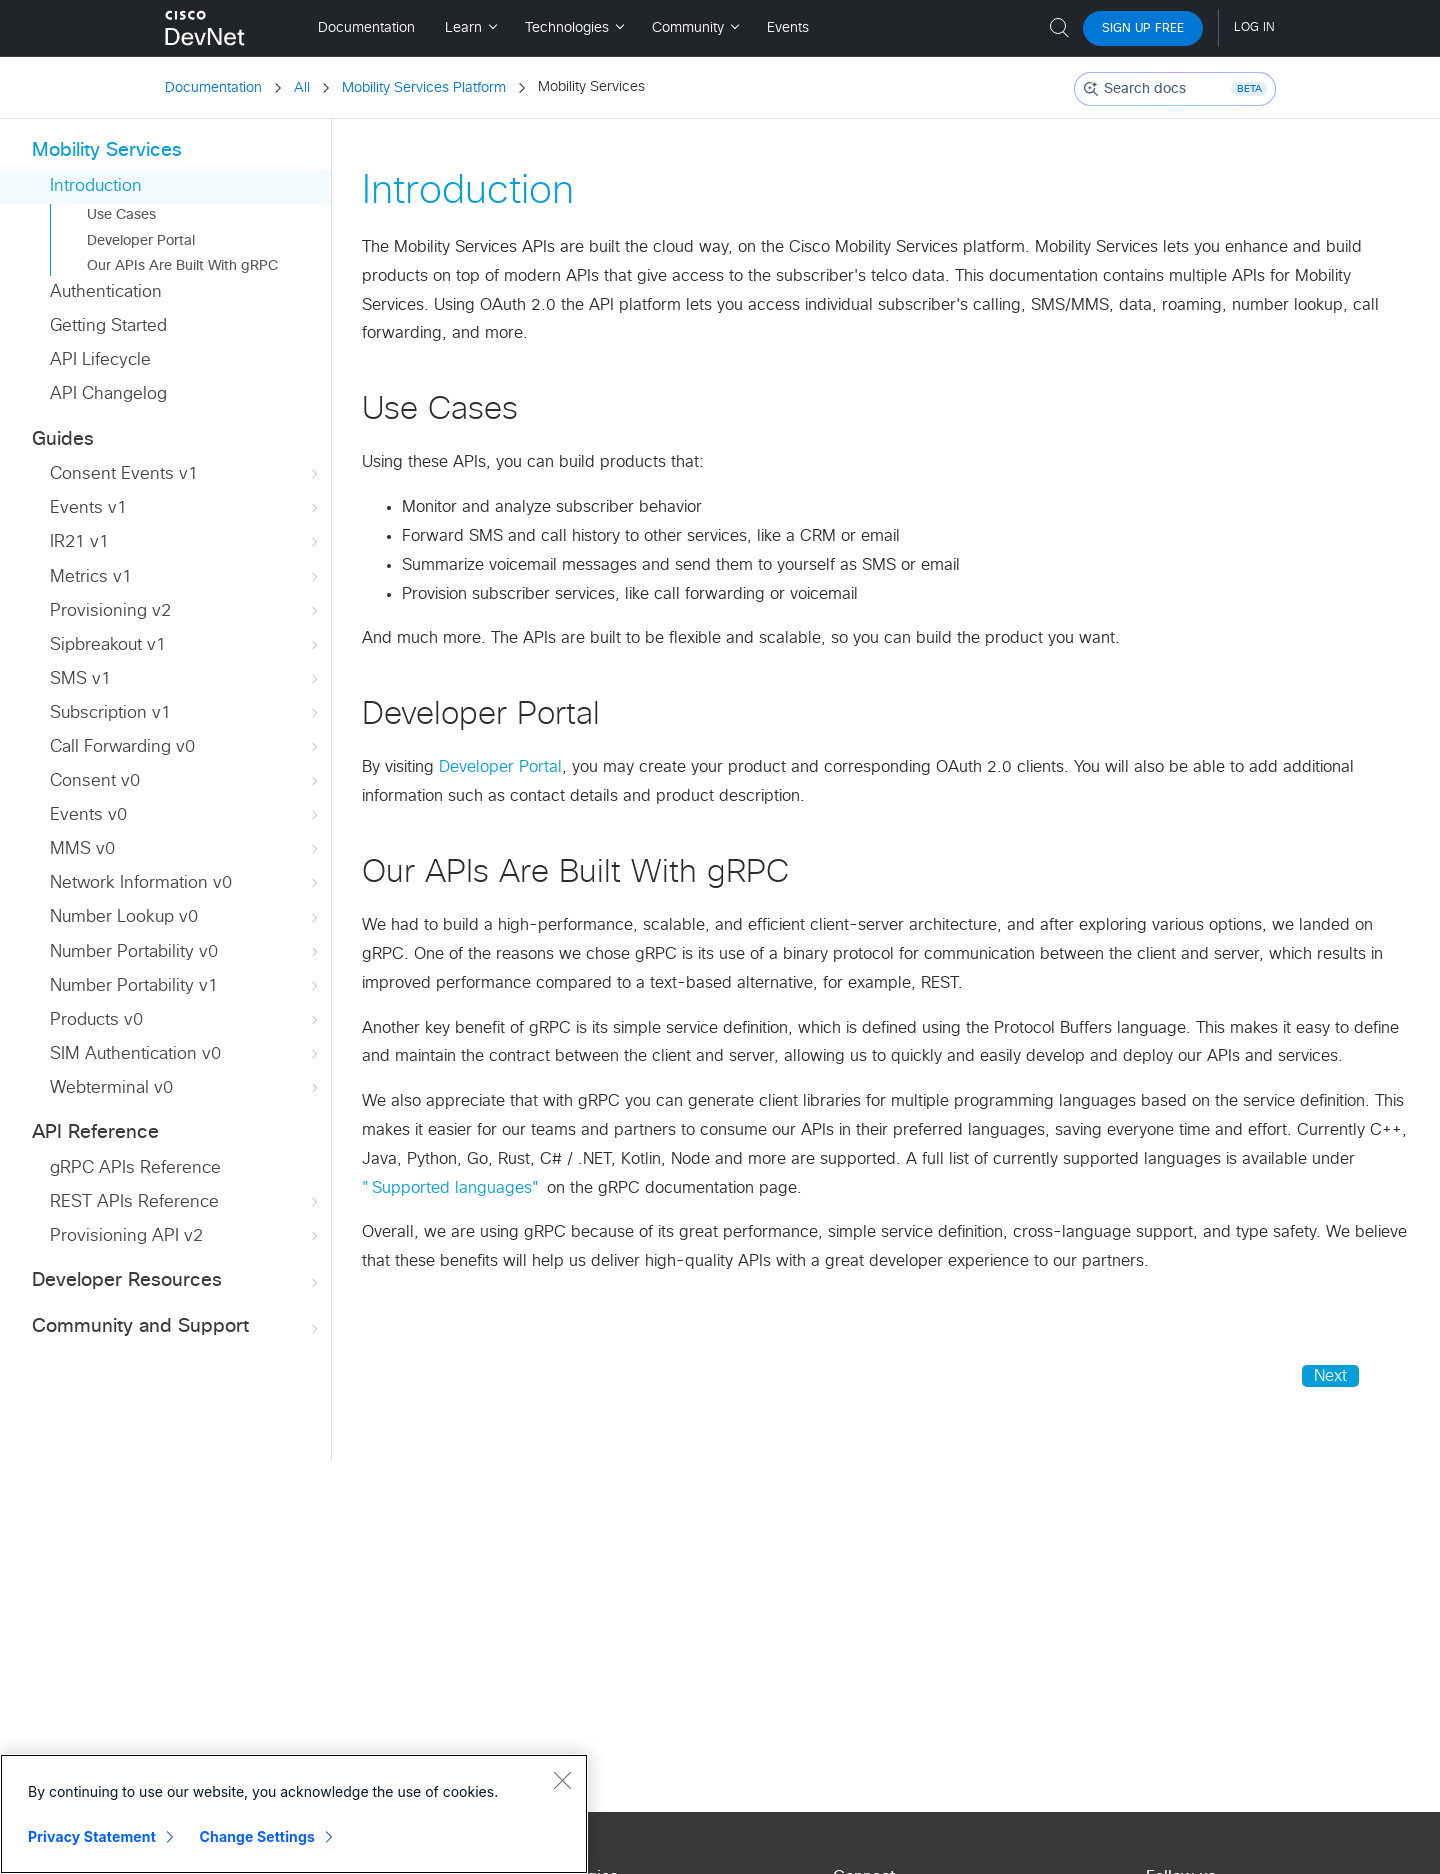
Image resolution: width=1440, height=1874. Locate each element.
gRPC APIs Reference (135, 1168)
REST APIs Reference (186, 1202)
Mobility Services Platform (424, 88)
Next (1330, 1376)
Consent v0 (186, 781)
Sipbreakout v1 (186, 645)
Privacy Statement (92, 1836)
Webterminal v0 (186, 1088)
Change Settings (257, 1836)
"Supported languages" (452, 1188)
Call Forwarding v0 (186, 747)
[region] (294, 1814)
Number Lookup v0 (186, 917)
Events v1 (186, 508)
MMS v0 (186, 849)
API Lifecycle (100, 360)
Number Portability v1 (186, 986)
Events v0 (186, 815)
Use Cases (121, 215)
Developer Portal (141, 241)
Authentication (106, 292)
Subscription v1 (186, 713)
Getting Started (108, 326)
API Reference (95, 1132)
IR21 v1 (186, 542)
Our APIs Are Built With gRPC (182, 266)
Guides (63, 439)
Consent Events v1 (186, 474)
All (302, 88)
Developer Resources (177, 1281)
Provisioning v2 (186, 611)
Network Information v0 (186, 883)
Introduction (96, 186)
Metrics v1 (186, 577)
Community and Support (177, 1327)
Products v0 (186, 1020)
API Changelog (108, 394)
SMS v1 (186, 679)
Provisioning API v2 (186, 1236)
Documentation (213, 88)
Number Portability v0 (186, 952)
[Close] (562, 1780)
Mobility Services (107, 150)
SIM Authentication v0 (186, 1054)
